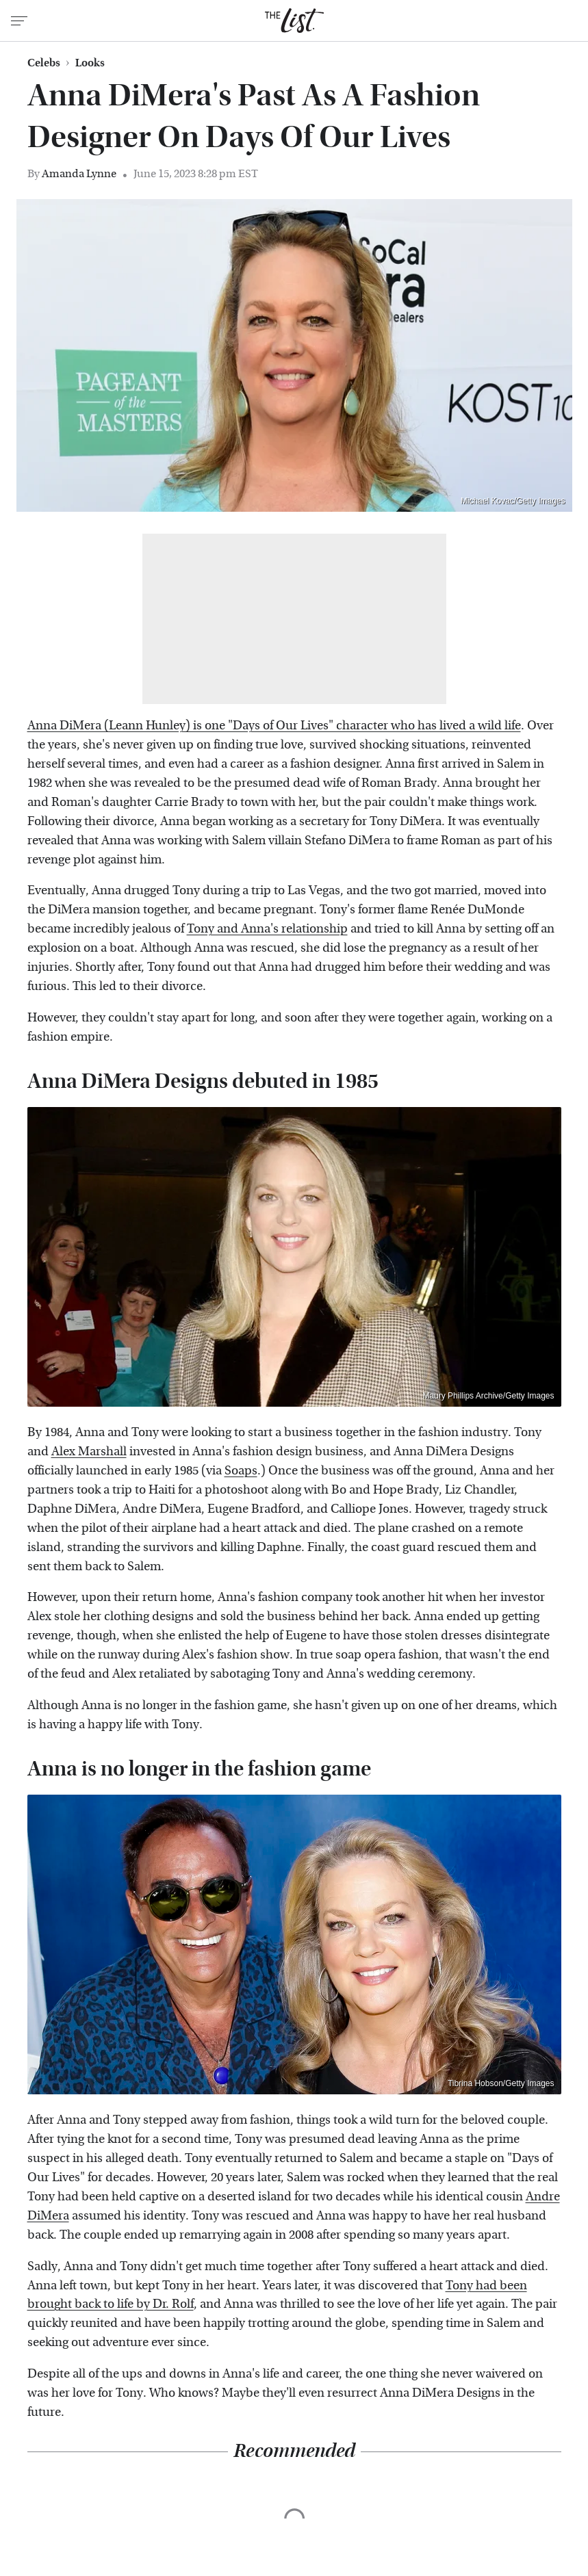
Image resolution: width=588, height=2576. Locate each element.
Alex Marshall (89, 1451)
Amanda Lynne (79, 173)
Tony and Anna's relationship (267, 929)
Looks (90, 62)
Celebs (43, 62)
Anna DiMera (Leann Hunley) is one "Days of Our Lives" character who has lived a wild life (274, 725)
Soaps (241, 1470)
